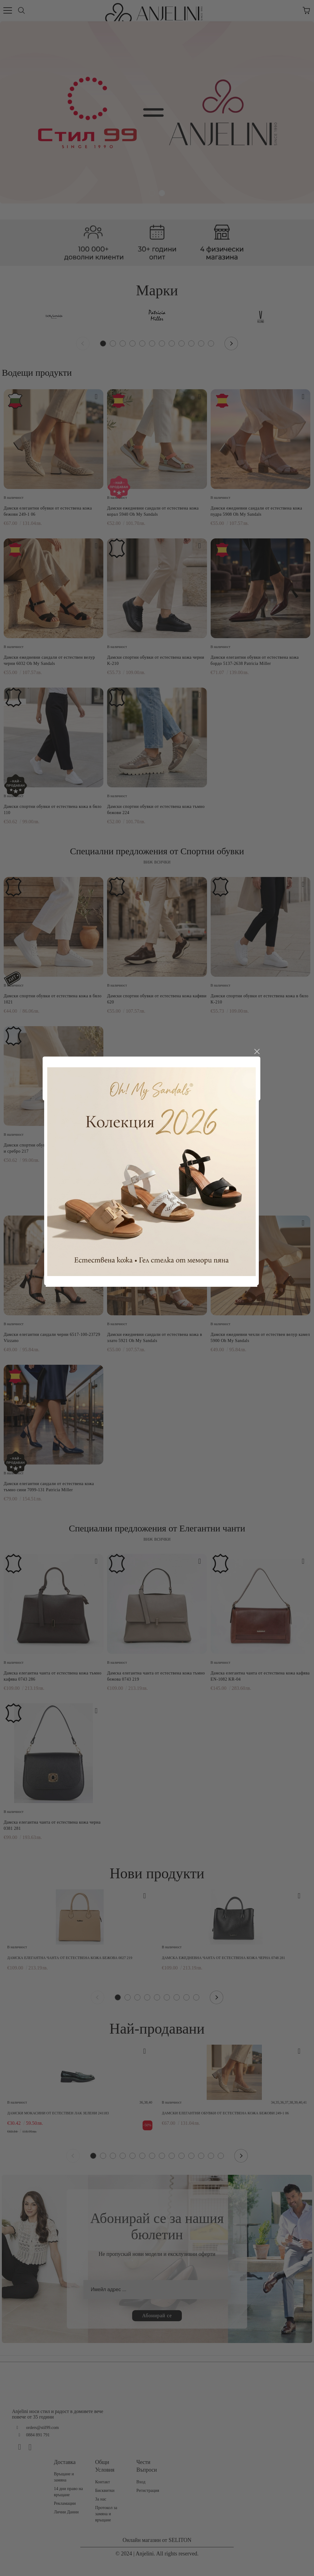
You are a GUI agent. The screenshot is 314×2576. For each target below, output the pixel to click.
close (262, 1173)
